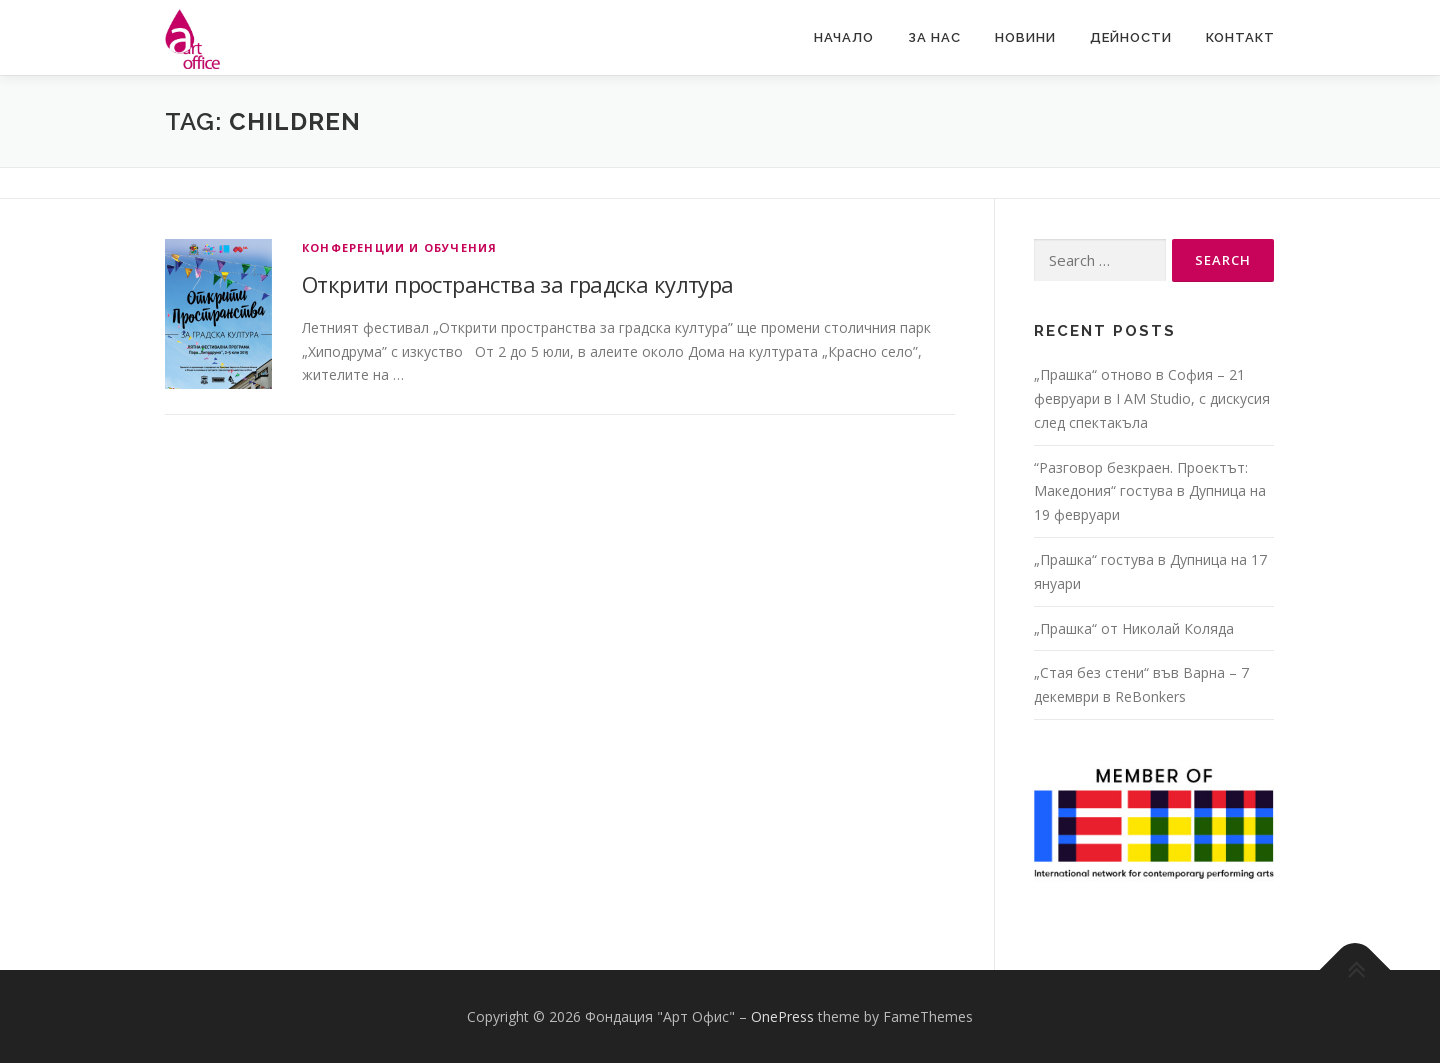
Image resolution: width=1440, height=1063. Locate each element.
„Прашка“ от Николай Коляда (1134, 628)
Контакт (1240, 37)
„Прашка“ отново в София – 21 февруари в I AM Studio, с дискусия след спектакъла (1152, 398)
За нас (934, 37)
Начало (844, 37)
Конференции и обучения (399, 247)
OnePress (782, 1016)
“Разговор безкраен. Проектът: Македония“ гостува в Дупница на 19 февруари (1150, 491)
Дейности (1131, 37)
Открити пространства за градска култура (518, 284)
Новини (1025, 37)
